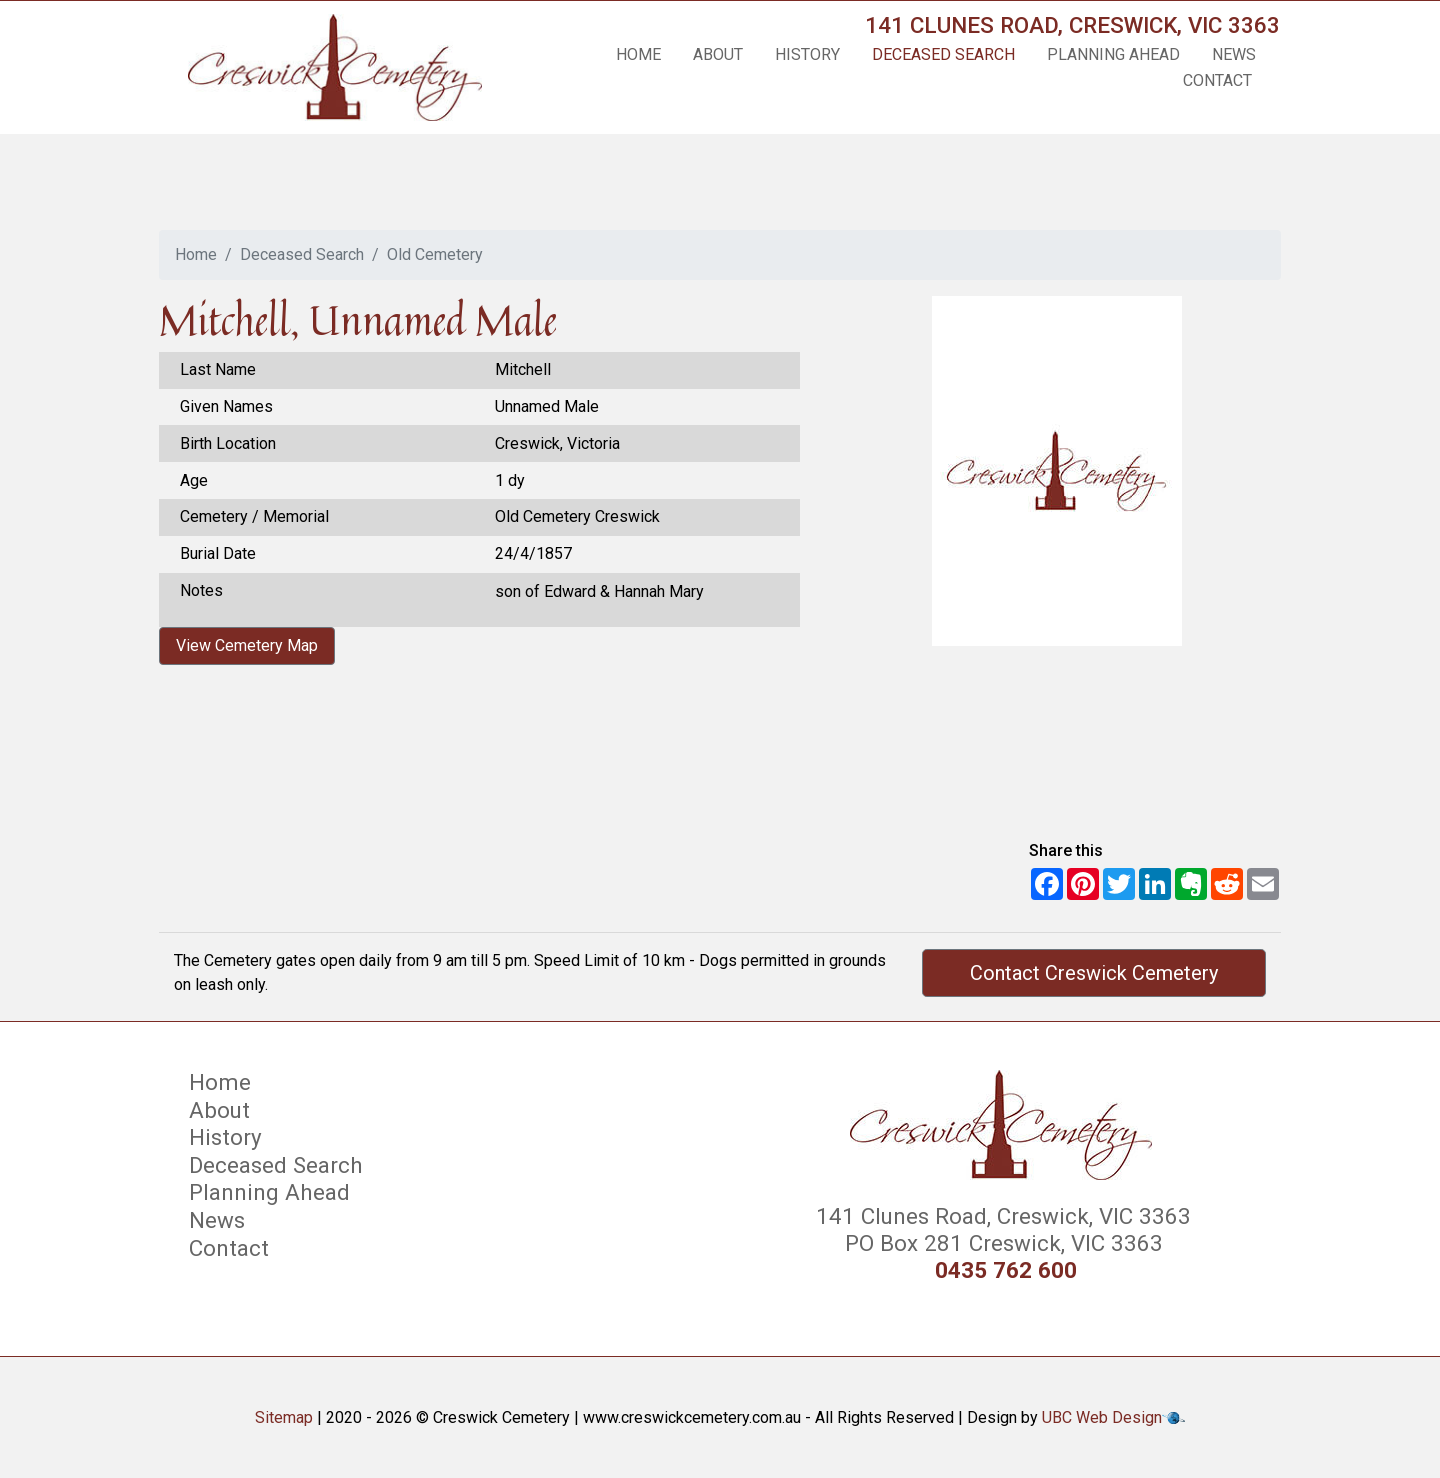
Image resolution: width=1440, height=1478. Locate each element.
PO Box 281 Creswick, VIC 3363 (1001, 1243)
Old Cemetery (435, 254)
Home (638, 54)
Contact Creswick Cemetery (1094, 973)
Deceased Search (943, 54)
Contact (1217, 80)
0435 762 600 (1006, 1270)
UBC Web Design (1102, 1417)
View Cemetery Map (247, 645)
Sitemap (284, 1417)
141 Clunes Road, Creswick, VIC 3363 (1072, 25)
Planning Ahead (1113, 54)
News (1234, 54)
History (807, 54)
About (718, 54)
